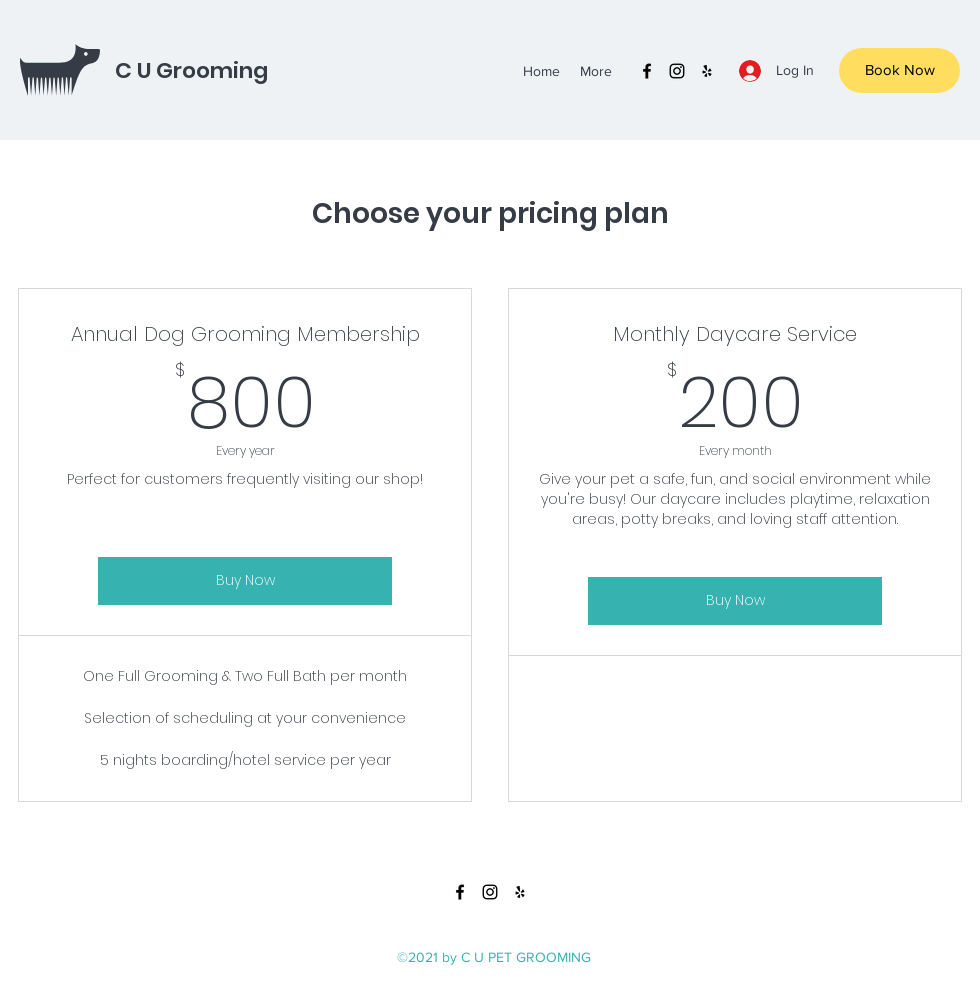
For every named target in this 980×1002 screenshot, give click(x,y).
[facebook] (647, 71)
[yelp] (707, 71)
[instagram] (677, 71)
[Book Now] (899, 70)
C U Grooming (191, 70)
